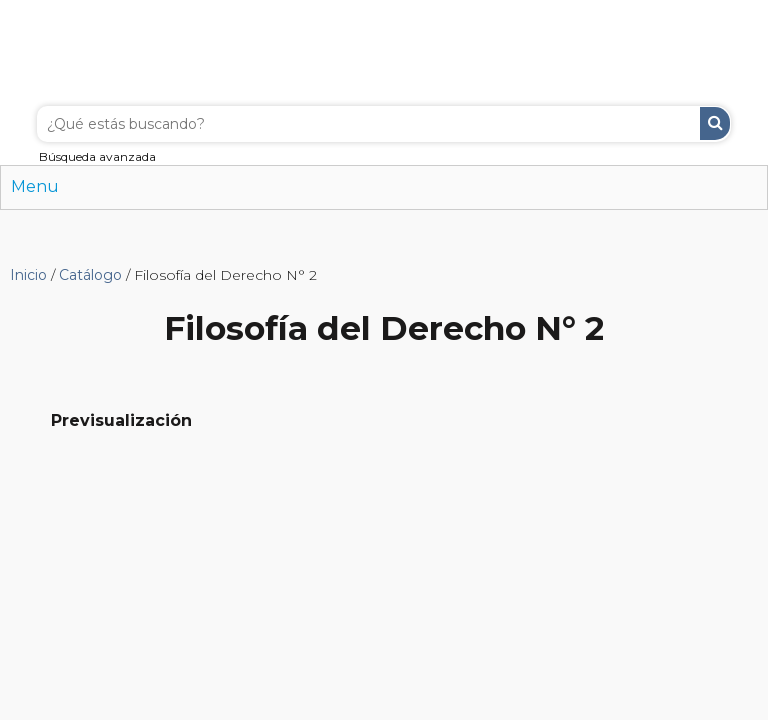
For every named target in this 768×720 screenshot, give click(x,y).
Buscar (715, 123)
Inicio (28, 275)
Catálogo (90, 275)
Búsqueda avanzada (97, 156)
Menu (35, 186)
